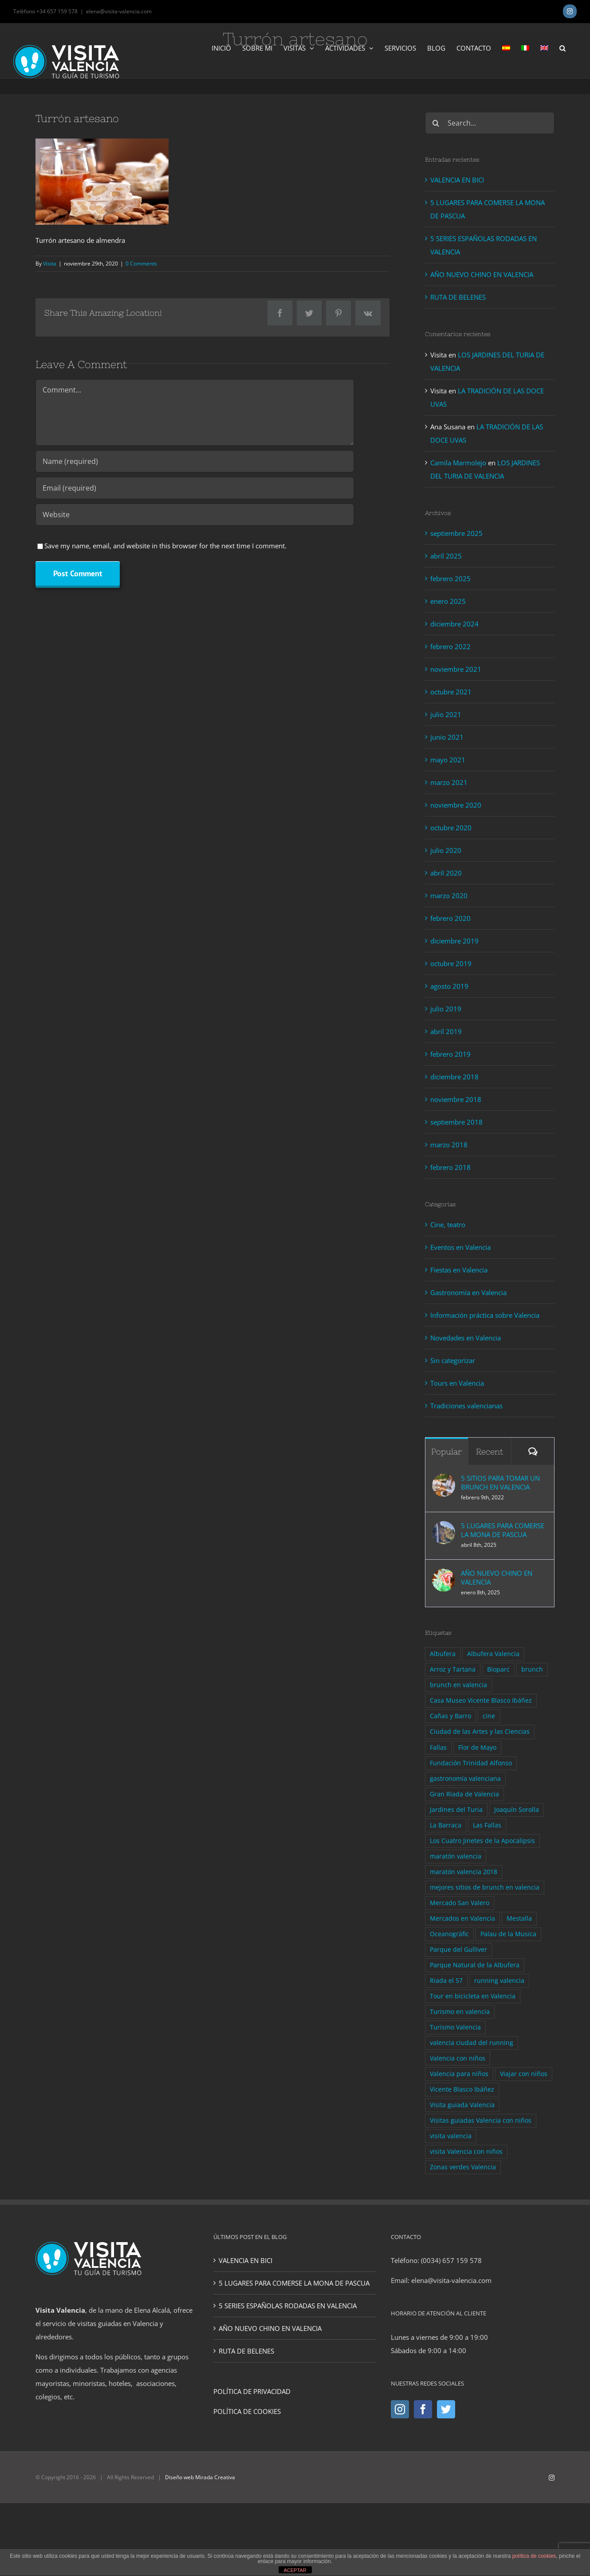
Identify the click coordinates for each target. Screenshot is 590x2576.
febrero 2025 (450, 578)
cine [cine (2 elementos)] (489, 1716)
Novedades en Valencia (465, 1337)
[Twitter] (446, 2409)
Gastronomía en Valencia (468, 1292)
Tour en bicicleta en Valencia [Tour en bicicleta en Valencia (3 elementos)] (472, 1996)
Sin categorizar (452, 1360)
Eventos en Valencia (460, 1247)
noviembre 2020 (455, 805)
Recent (489, 1451)
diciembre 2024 (454, 623)
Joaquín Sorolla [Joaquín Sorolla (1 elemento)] (516, 1810)
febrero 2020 (450, 918)
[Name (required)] (194, 461)
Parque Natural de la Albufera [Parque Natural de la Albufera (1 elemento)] (474, 1965)
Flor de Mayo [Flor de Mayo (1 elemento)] (477, 1748)
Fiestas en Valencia (459, 1269)
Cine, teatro (447, 1224)
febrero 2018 (450, 1167)
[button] (562, 47)
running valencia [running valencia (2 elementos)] (499, 1981)
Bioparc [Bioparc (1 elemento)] (498, 1669)
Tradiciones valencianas (466, 1405)
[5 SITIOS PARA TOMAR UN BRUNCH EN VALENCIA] (443, 1480)
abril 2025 (446, 555)
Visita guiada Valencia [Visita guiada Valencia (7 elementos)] (462, 2105)
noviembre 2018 (455, 1099)
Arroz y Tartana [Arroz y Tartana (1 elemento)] (453, 1669)
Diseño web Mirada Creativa (200, 2477)
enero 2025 (448, 601)
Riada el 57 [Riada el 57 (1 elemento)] (446, 1981)
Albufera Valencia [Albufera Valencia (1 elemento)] (493, 1654)
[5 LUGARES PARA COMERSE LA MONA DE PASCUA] (443, 1527)
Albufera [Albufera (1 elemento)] (443, 1654)
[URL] (194, 514)
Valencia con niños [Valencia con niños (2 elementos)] (457, 2058)
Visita (49, 263)
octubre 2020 (451, 827)
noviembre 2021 (455, 669)
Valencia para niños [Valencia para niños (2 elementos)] (459, 2074)
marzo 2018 (449, 1144)
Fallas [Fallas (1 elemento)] (438, 1748)
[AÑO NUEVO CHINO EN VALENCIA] (443, 1575)
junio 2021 (447, 737)
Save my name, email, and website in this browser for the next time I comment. (165, 545)
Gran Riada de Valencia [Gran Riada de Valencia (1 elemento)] (464, 1794)
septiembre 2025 (456, 533)
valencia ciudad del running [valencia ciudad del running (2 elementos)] (471, 2043)
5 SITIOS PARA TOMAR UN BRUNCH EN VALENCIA (500, 1482)
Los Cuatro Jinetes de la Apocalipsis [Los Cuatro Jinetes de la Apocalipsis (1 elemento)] (482, 1841)
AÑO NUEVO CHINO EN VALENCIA (481, 274)
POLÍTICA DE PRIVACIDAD (252, 2391)
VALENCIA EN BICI (457, 179)
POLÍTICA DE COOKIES (247, 2411)
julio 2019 (445, 1008)
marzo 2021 (449, 782)
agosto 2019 (449, 986)
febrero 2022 (450, 646)
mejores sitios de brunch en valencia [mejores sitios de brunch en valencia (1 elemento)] (484, 1887)
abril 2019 (446, 1031)
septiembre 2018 (456, 1122)
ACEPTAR (294, 2570)
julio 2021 (445, 714)
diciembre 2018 (454, 1076)
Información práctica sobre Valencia (484, 1315)
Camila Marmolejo (458, 462)
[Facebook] (423, 2409)
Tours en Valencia (457, 1383)
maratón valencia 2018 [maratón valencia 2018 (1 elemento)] (463, 1872)
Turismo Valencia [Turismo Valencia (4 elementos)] (455, 2027)
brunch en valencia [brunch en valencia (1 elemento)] (458, 1685)
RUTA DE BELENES (458, 297)
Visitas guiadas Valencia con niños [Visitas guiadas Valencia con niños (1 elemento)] (480, 2120)
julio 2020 (445, 850)
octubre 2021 (451, 691)
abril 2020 (446, 872)
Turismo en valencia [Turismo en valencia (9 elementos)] (460, 2012)
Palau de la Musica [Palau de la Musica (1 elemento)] (508, 1934)
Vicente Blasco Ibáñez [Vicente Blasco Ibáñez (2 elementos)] (462, 2089)
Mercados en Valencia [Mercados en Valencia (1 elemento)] (462, 1918)
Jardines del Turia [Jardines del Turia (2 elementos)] (456, 1810)
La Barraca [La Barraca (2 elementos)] (445, 1825)
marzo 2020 (449, 895)
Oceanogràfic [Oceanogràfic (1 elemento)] (449, 1934)
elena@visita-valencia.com (119, 11)
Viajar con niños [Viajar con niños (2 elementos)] (523, 2074)
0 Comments (141, 263)
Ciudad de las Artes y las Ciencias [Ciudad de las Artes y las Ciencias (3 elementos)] (480, 1732)
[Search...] (490, 123)
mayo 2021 (447, 759)
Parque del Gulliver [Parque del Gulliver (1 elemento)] (458, 1950)
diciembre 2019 (454, 940)
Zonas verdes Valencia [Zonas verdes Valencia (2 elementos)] (463, 2167)
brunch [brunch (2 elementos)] (532, 1669)
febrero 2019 (450, 1054)
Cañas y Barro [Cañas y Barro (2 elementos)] (450, 1716)
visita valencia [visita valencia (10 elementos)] (451, 2136)
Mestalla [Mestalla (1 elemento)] (519, 1918)
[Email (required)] (194, 488)
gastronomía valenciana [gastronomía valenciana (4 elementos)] (465, 1779)
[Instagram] (400, 2409)
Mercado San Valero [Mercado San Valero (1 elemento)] (459, 1903)
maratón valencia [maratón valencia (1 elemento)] (455, 1856)
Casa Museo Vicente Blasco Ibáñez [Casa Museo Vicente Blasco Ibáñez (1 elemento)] (481, 1700)
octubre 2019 (451, 963)
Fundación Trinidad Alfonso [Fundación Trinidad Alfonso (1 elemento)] (471, 1763)
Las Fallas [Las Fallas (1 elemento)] (487, 1825)
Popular (446, 1451)
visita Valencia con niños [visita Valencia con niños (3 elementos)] (466, 2152)
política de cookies (534, 2556)
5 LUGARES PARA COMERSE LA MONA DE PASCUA (502, 1530)
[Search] (436, 123)
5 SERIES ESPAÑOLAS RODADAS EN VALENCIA (288, 2305)
